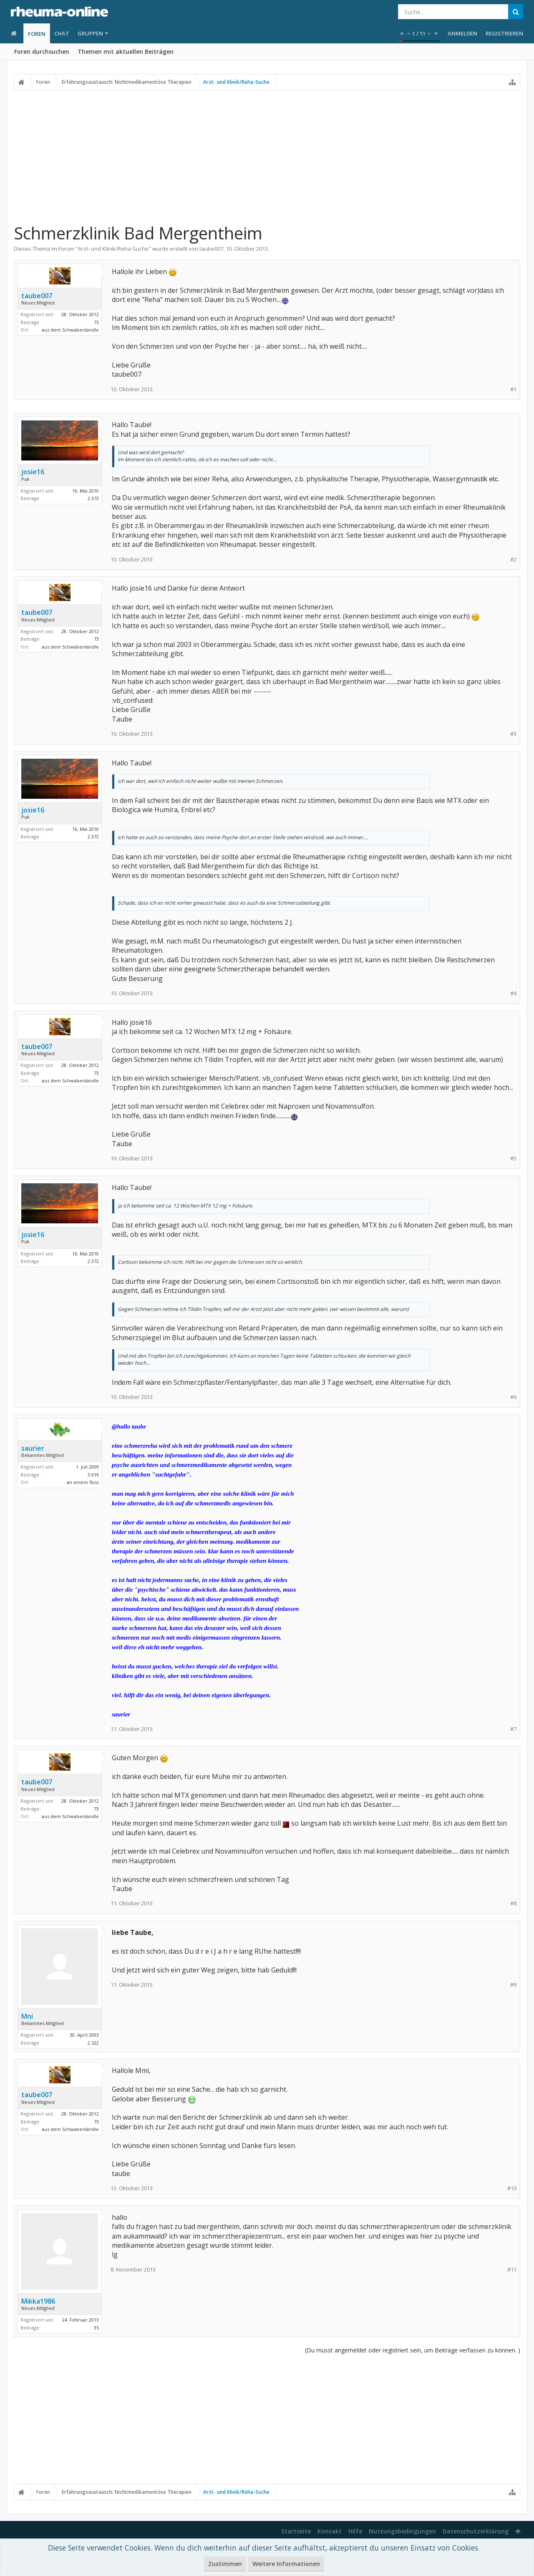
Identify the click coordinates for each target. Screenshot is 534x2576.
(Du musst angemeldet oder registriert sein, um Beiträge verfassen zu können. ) (412, 2350)
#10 (511, 2188)
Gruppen (90, 33)
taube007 (211, 248)
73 (96, 322)
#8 (513, 1903)
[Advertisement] (267, 153)
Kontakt (329, 2531)
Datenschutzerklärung (476, 2531)
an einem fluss (83, 1482)
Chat (61, 33)
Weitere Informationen (286, 2564)
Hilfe (355, 2531)
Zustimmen (225, 2564)
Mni (27, 2016)
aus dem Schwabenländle (70, 330)
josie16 (32, 472)
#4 (513, 993)
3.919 (93, 1475)
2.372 (93, 498)
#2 (513, 559)
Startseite (296, 2531)
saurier (32, 1448)
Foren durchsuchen (41, 51)
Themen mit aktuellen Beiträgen (126, 51)
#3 (513, 733)
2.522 (93, 2043)
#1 (513, 389)
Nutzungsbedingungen (402, 2531)
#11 (511, 2269)
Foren (36, 34)
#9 (513, 1984)
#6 (513, 1397)
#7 (513, 1729)
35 (96, 2327)
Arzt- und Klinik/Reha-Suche (113, 248)
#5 (513, 1158)
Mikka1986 (38, 2301)
